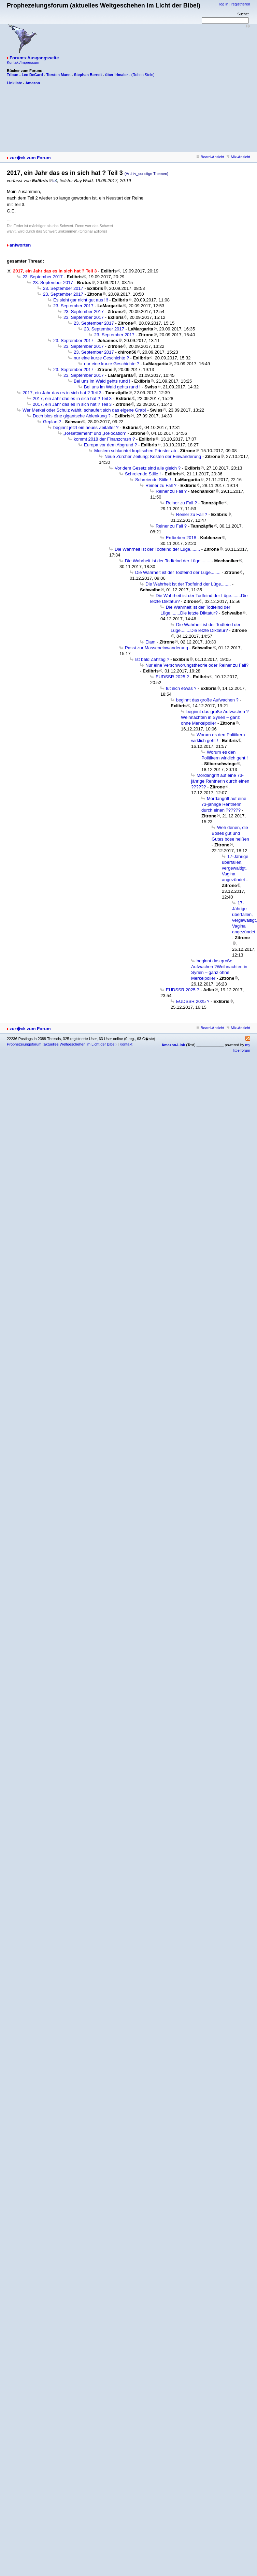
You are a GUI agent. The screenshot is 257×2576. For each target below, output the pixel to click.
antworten (20, 245)
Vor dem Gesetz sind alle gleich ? (148, 468)
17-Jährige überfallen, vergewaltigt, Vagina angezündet (235, 868)
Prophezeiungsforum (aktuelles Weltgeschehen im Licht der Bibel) (61, 1044)
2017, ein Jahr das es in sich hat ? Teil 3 (62, 392)
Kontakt (125, 1044)
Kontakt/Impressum (23, 62)
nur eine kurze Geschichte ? (101, 357)
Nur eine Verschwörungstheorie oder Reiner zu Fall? (196, 665)
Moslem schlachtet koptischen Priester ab (135, 450)
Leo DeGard (32, 75)
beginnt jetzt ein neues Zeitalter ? (86, 427)
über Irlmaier (116, 75)
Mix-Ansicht (238, 157)
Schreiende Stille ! (143, 473)
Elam (150, 642)
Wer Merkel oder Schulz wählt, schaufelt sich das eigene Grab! (84, 410)
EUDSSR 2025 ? (172, 676)
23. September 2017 (43, 276)
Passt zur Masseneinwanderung (156, 647)
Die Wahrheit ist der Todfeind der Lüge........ (157, 549)
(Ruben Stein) (143, 75)
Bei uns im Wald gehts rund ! (102, 381)
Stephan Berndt (88, 75)
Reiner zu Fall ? (160, 485)
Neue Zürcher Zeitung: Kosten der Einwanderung (152, 456)
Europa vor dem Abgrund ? (110, 444)
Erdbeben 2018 (181, 537)
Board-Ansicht (210, 157)
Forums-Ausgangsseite (34, 57)
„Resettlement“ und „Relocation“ (94, 433)
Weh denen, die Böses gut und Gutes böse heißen (230, 833)
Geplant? (52, 421)
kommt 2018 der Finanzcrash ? (104, 439)
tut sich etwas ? (181, 688)
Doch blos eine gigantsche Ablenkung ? (72, 415)
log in (223, 4)
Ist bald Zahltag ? (152, 659)
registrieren (240, 4)
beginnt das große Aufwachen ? (207, 699)
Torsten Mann (58, 75)
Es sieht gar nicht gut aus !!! (80, 299)
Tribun (12, 75)
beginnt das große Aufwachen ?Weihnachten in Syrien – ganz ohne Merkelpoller (215, 717)
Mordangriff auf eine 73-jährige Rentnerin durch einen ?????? (220, 781)
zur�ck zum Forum (30, 157)
